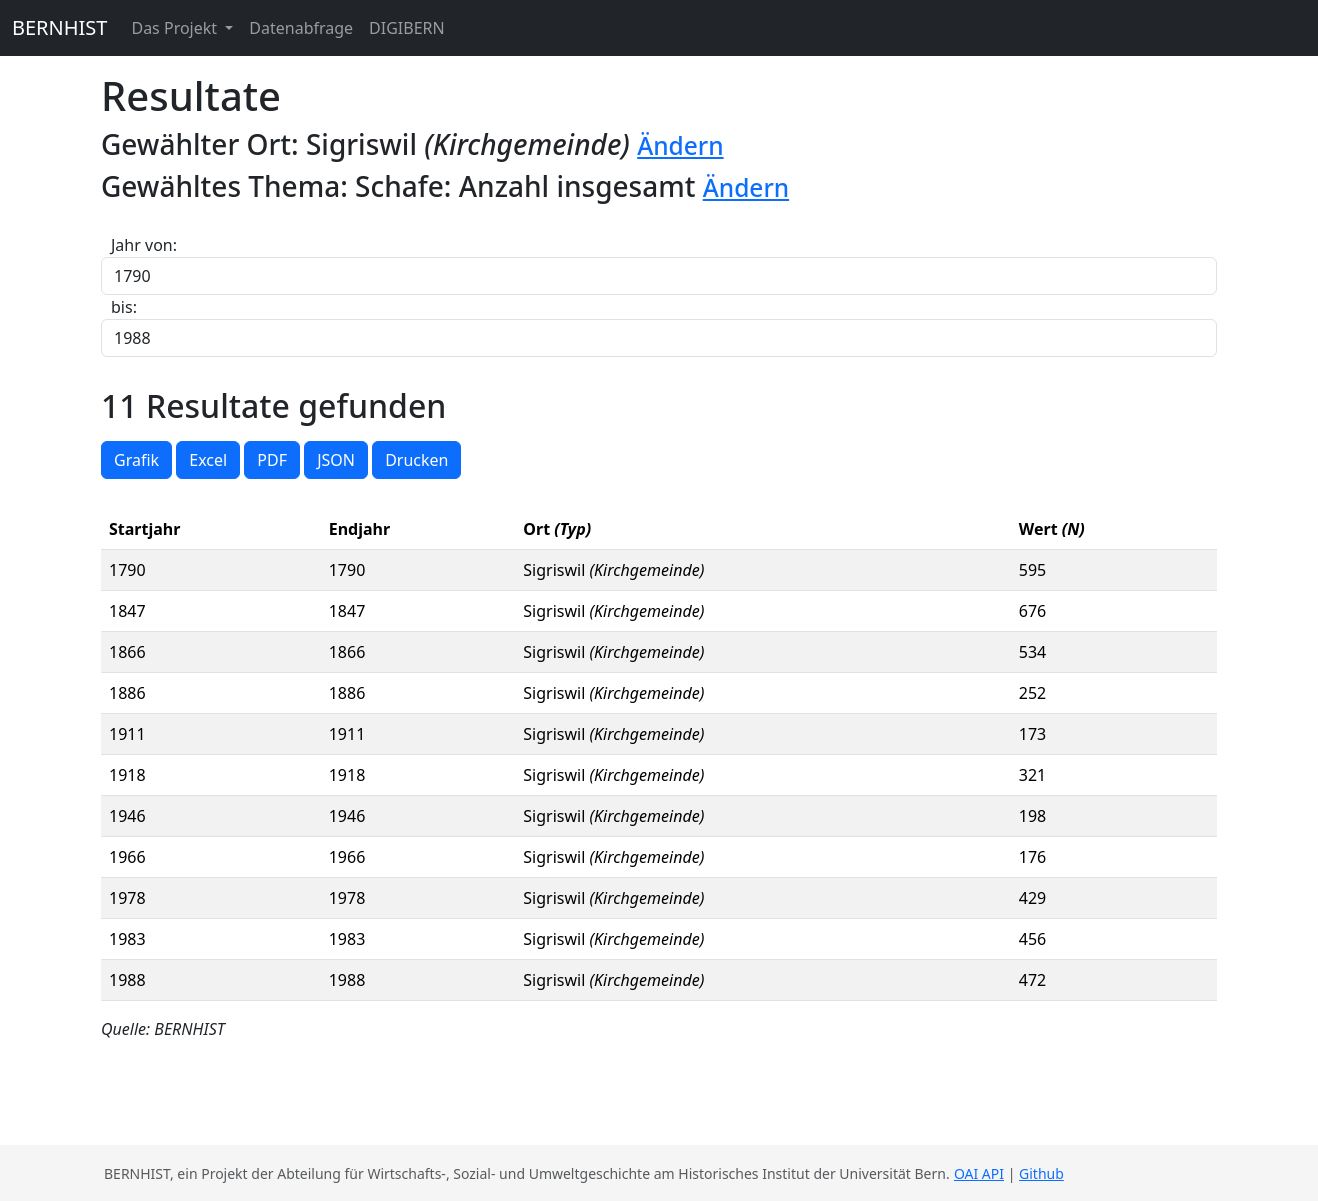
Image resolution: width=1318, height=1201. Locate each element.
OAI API (979, 1173)
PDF (272, 460)
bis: (124, 307)
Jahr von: (144, 245)
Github (1041, 1173)
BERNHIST (59, 27)
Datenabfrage (301, 28)
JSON (336, 460)
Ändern (680, 145)
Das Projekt (176, 28)
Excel (208, 460)
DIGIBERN (407, 28)
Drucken (416, 460)
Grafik (136, 460)
